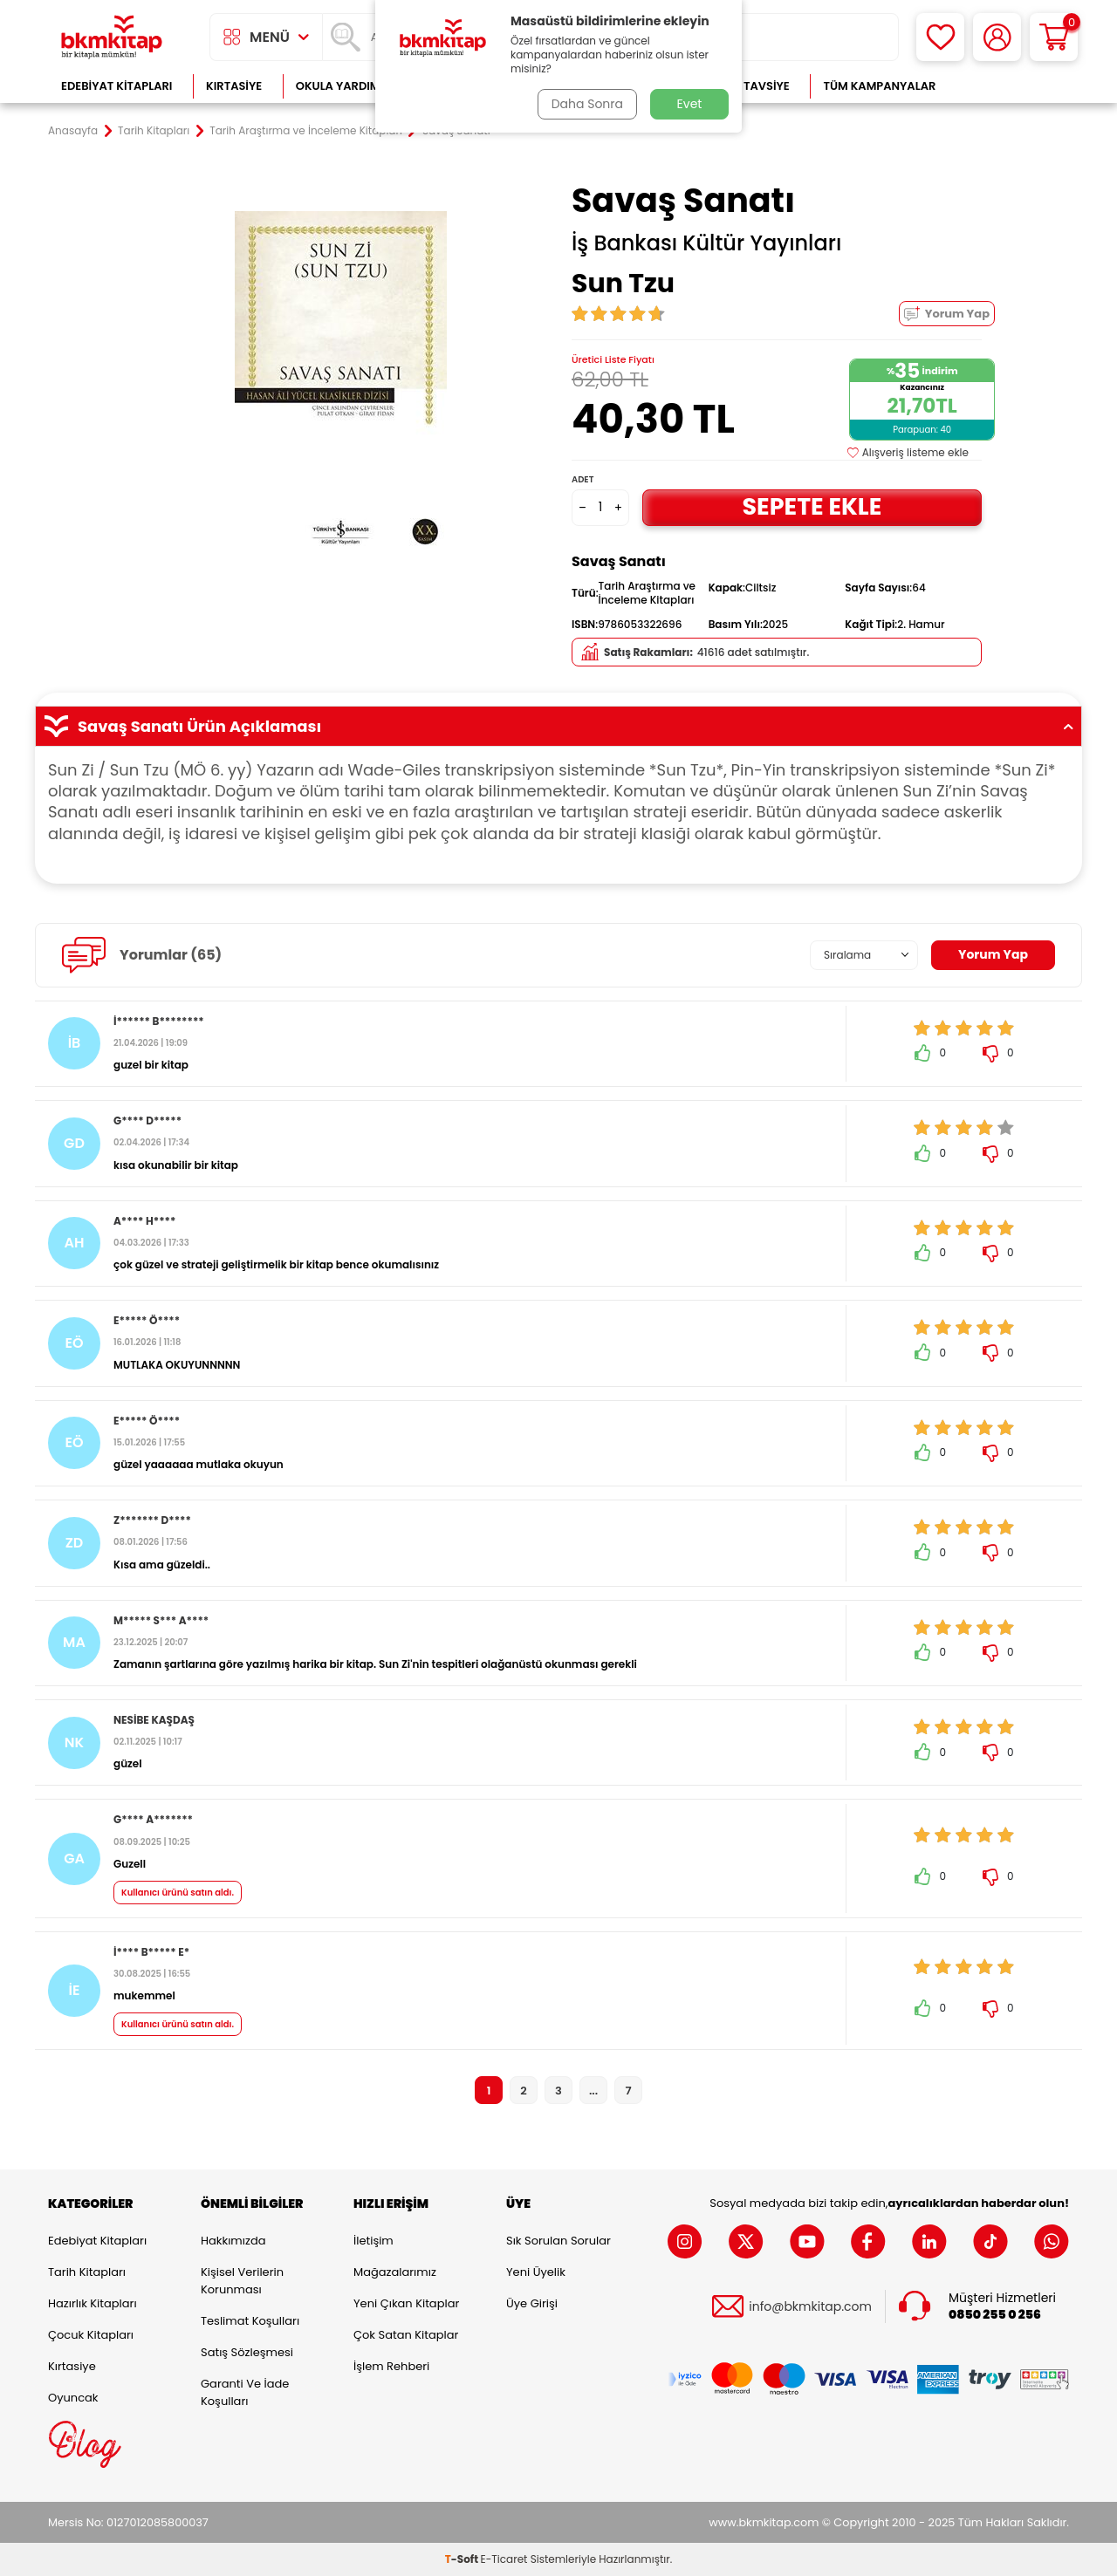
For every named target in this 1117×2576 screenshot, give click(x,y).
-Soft (463, 2559)
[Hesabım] (997, 37)
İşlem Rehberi (391, 2366)
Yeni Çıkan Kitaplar (406, 2303)
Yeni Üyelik (535, 2272)
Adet (582, 479)
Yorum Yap (947, 313)
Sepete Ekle (811, 506)
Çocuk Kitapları (91, 2335)
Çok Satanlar (1013, 86)
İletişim (373, 2240)
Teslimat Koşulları (250, 2321)
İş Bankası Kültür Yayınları (706, 243)
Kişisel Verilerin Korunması (242, 2281)
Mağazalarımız (394, 2272)
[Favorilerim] (940, 37)
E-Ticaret (504, 2559)
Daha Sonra (587, 104)
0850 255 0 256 (995, 2314)
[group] (340, 386)
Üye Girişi (532, 2303)
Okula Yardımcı (344, 86)
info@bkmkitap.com (810, 2307)
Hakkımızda (233, 2240)
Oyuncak (73, 2397)
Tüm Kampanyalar (879, 86)
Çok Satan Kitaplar (405, 2335)
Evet (689, 104)
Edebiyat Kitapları (116, 86)
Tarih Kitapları (153, 131)
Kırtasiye (234, 86)
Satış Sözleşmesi (247, 2352)
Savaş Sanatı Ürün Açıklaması (558, 726)
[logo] (111, 37)
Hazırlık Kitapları (92, 2303)
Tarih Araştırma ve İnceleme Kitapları (305, 131)
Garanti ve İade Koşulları (245, 2392)
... (593, 2090)
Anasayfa (73, 131)
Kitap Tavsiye (749, 86)
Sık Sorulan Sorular (558, 2240)
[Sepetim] (1054, 37)
